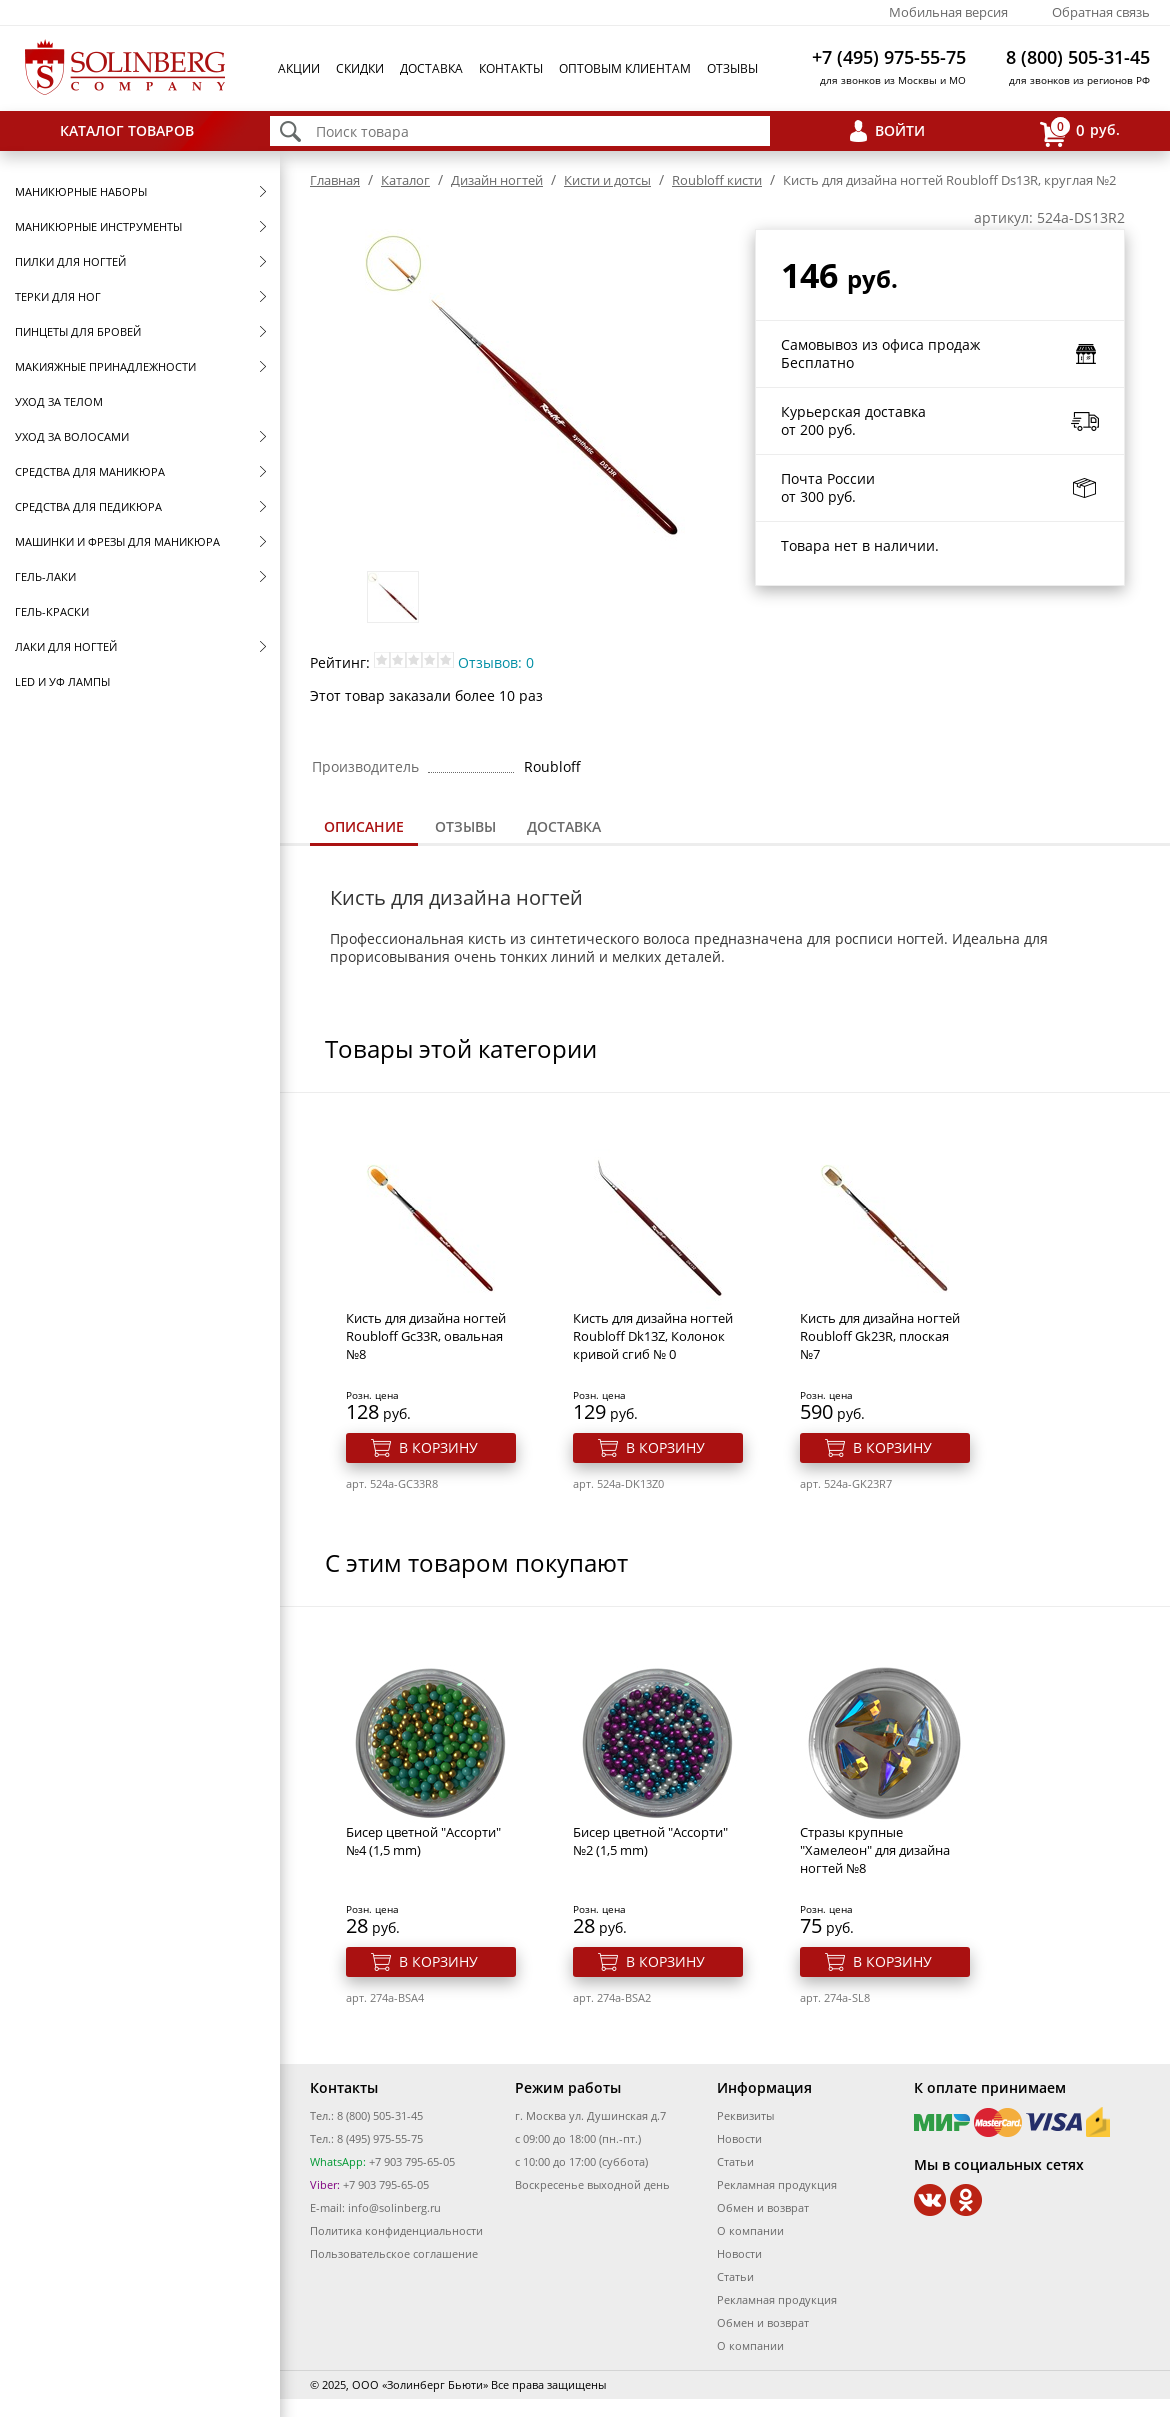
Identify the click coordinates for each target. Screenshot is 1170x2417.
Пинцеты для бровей (78, 331)
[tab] (364, 828)
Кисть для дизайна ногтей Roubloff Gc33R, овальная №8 (426, 1336)
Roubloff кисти (717, 180)
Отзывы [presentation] (465, 826)
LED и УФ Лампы (62, 681)
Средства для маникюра (90, 471)
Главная (335, 180)
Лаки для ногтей (66, 646)
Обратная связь (1101, 12)
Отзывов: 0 (496, 662)
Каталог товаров (127, 130)
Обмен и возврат (763, 2207)
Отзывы (732, 68)
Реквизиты (745, 2115)
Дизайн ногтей (497, 180)
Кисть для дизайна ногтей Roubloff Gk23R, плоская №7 (880, 1336)
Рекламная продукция (777, 2184)
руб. (1080, 131)
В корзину (438, 1447)
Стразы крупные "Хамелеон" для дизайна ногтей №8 (875, 1850)
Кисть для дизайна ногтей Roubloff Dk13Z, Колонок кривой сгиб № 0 (653, 1336)
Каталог (405, 180)
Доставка (431, 68)
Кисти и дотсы (607, 180)
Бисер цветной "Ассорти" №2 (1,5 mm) (650, 1841)
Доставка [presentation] (564, 826)
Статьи (735, 2161)
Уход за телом (59, 401)
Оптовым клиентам (625, 68)
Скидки (360, 68)
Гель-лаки (45, 576)
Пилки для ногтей (70, 261)
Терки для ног (58, 296)
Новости (739, 2138)
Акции (299, 68)
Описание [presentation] (364, 826)
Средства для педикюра (88, 506)
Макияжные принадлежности (105, 366)
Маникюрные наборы (81, 191)
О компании (750, 2230)
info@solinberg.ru (394, 2207)
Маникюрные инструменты (98, 226)
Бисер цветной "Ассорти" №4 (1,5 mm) (423, 1841)
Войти (900, 130)
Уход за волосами (72, 436)
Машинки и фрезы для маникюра (117, 541)
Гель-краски (52, 611)
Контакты (511, 68)
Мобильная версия (948, 12)
